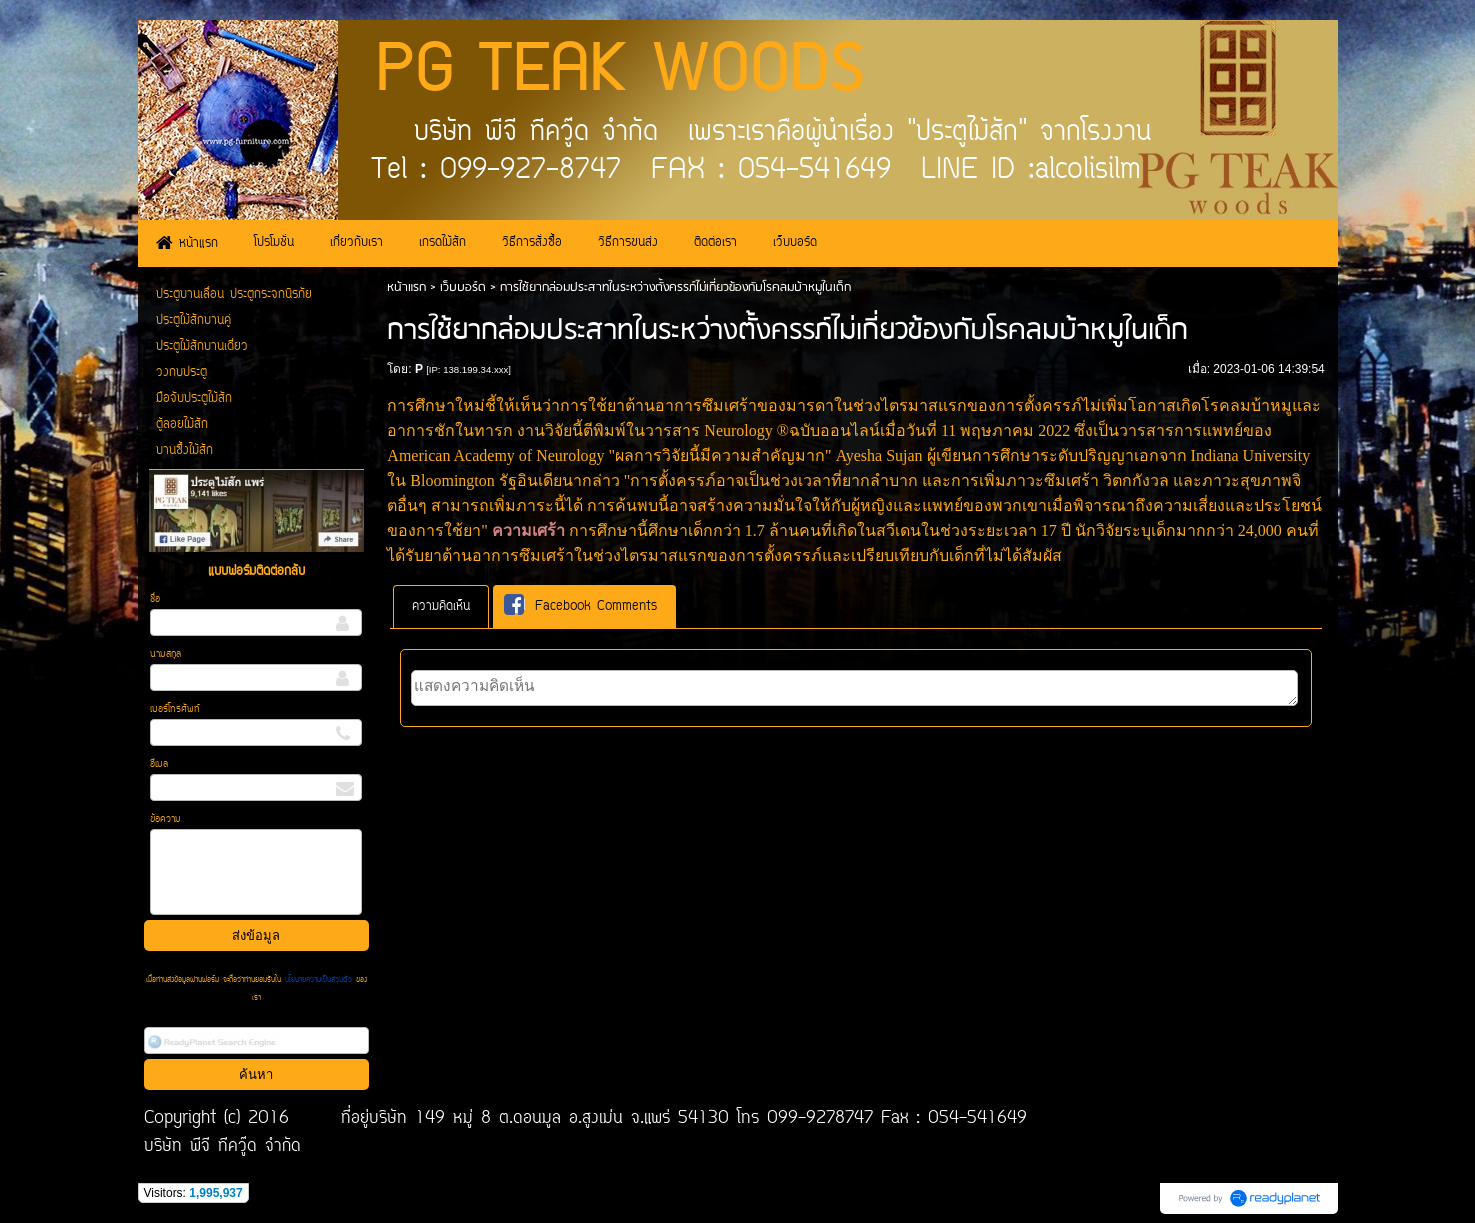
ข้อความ (165, 819)
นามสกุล (165, 654)
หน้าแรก (406, 287)
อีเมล (159, 764)
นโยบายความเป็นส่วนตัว (318, 980)
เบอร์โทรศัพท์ (175, 709)
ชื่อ (155, 599)
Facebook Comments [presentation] (580, 605)
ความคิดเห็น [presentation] (441, 606)
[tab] (441, 606)
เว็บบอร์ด (463, 287)
